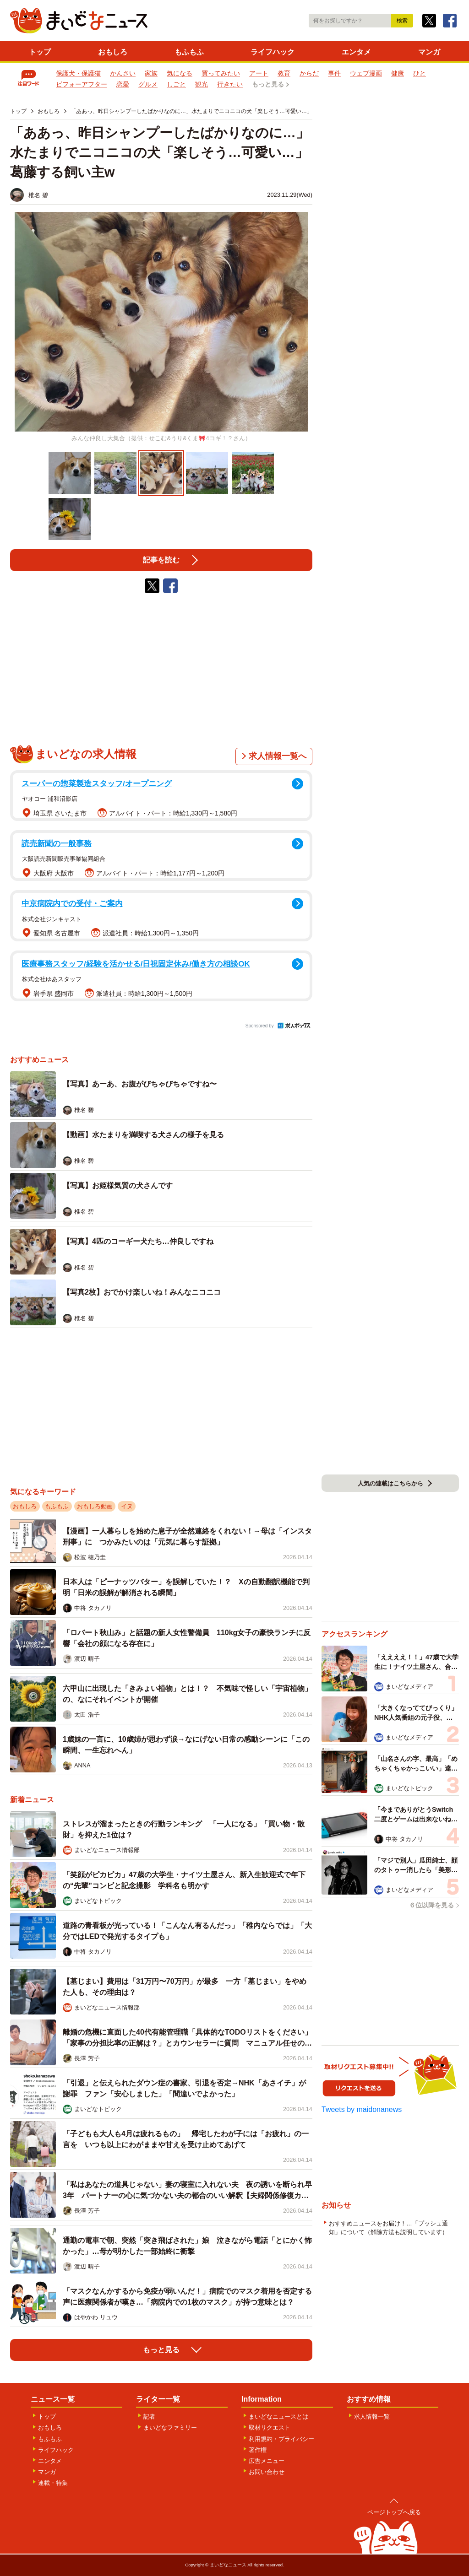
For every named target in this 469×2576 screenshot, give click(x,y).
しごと (176, 84)
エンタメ (356, 52)
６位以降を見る (431, 1905)
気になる (179, 73)
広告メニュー (266, 2460)
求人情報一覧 (372, 2416)
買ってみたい (221, 73)
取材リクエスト (269, 2427)
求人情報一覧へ (277, 756)
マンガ (429, 52)
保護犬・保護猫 (78, 73)
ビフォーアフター (81, 84)
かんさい (123, 73)
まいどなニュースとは (278, 2416)
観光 (201, 84)
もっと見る (268, 84)
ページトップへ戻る (394, 2512)
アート (258, 73)
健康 (397, 73)
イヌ (127, 1506)
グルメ (148, 84)
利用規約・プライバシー (281, 2439)
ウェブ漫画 (366, 73)
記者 (149, 2416)
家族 (151, 73)
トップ (40, 52)
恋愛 (122, 84)
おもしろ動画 (95, 1506)
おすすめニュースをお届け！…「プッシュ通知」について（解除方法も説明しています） (388, 2228)
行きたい (230, 84)
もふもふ (189, 52)
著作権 (258, 2449)
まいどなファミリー (170, 2427)
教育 (284, 73)
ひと (419, 73)
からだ (309, 73)
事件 (334, 73)
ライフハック (272, 52)
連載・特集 (53, 2482)
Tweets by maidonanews (362, 2109)
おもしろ (112, 52)
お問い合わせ (266, 2471)
